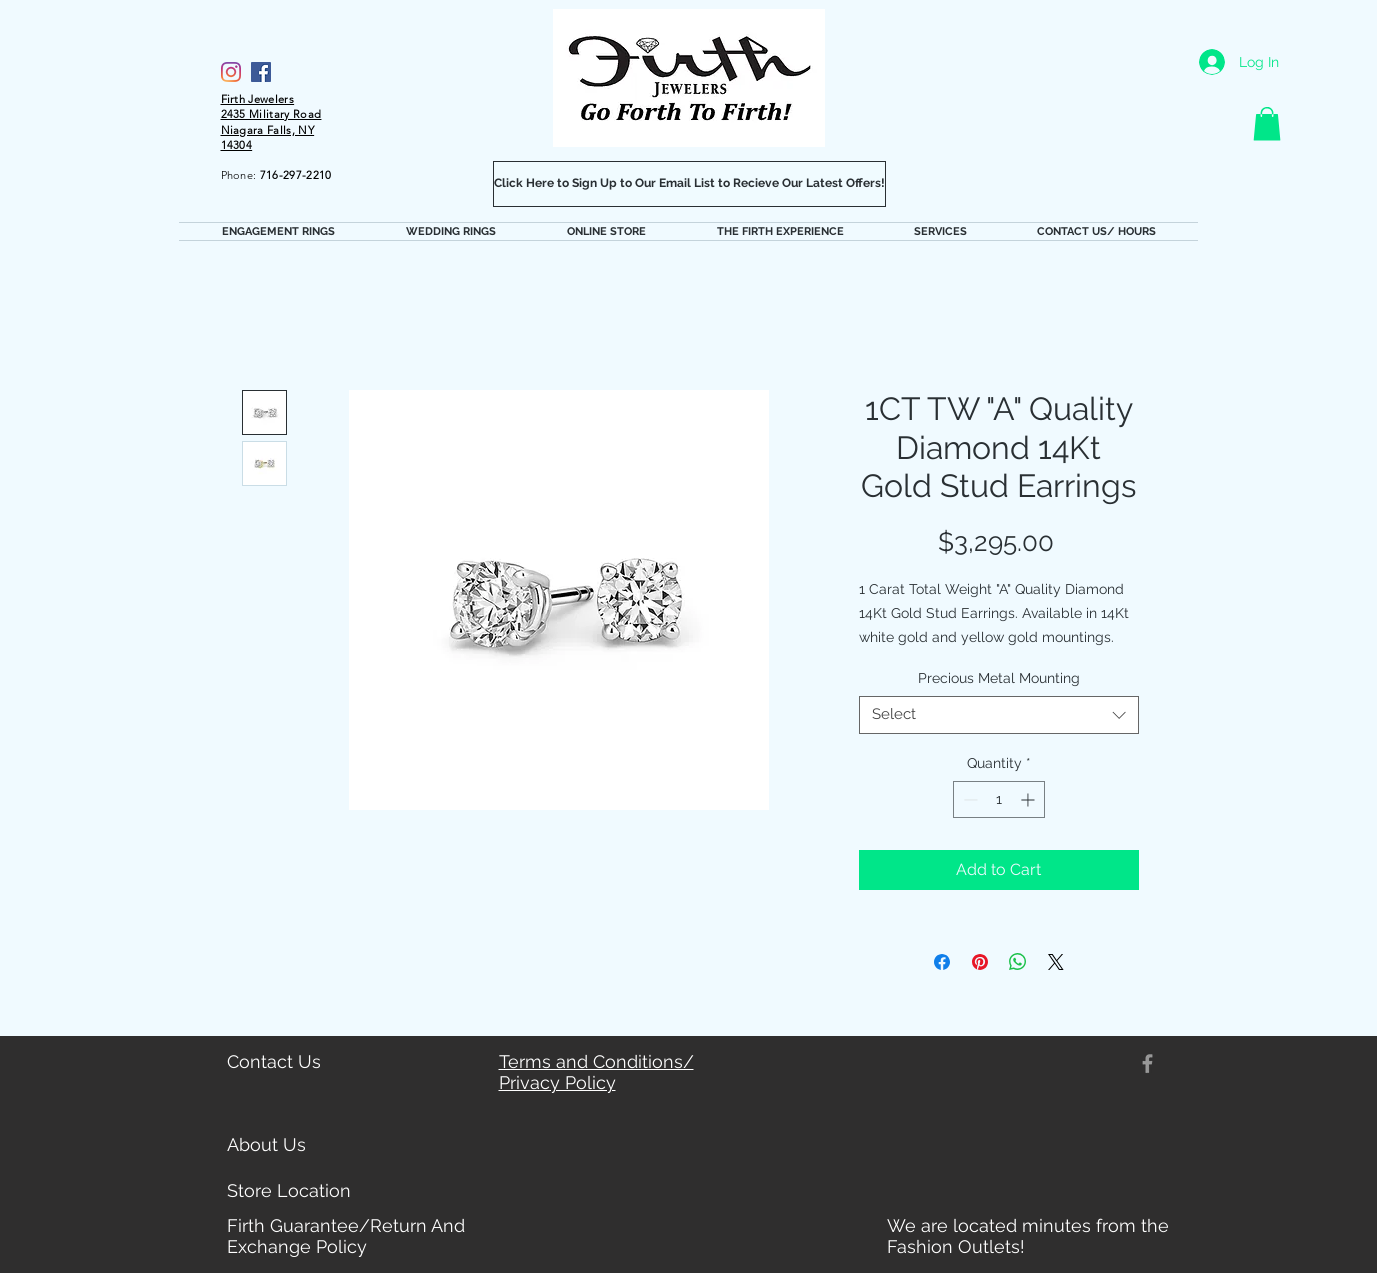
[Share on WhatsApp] (1018, 962)
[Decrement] (968, 799)
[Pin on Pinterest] (980, 962)
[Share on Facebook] (942, 962)
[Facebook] (261, 72)
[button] (1267, 123)
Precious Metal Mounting (999, 678)
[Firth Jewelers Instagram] (231, 72)
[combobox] (999, 715)
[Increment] (1029, 799)
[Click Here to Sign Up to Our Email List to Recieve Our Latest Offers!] (689, 184)
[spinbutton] (999, 799)
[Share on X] (1056, 962)
